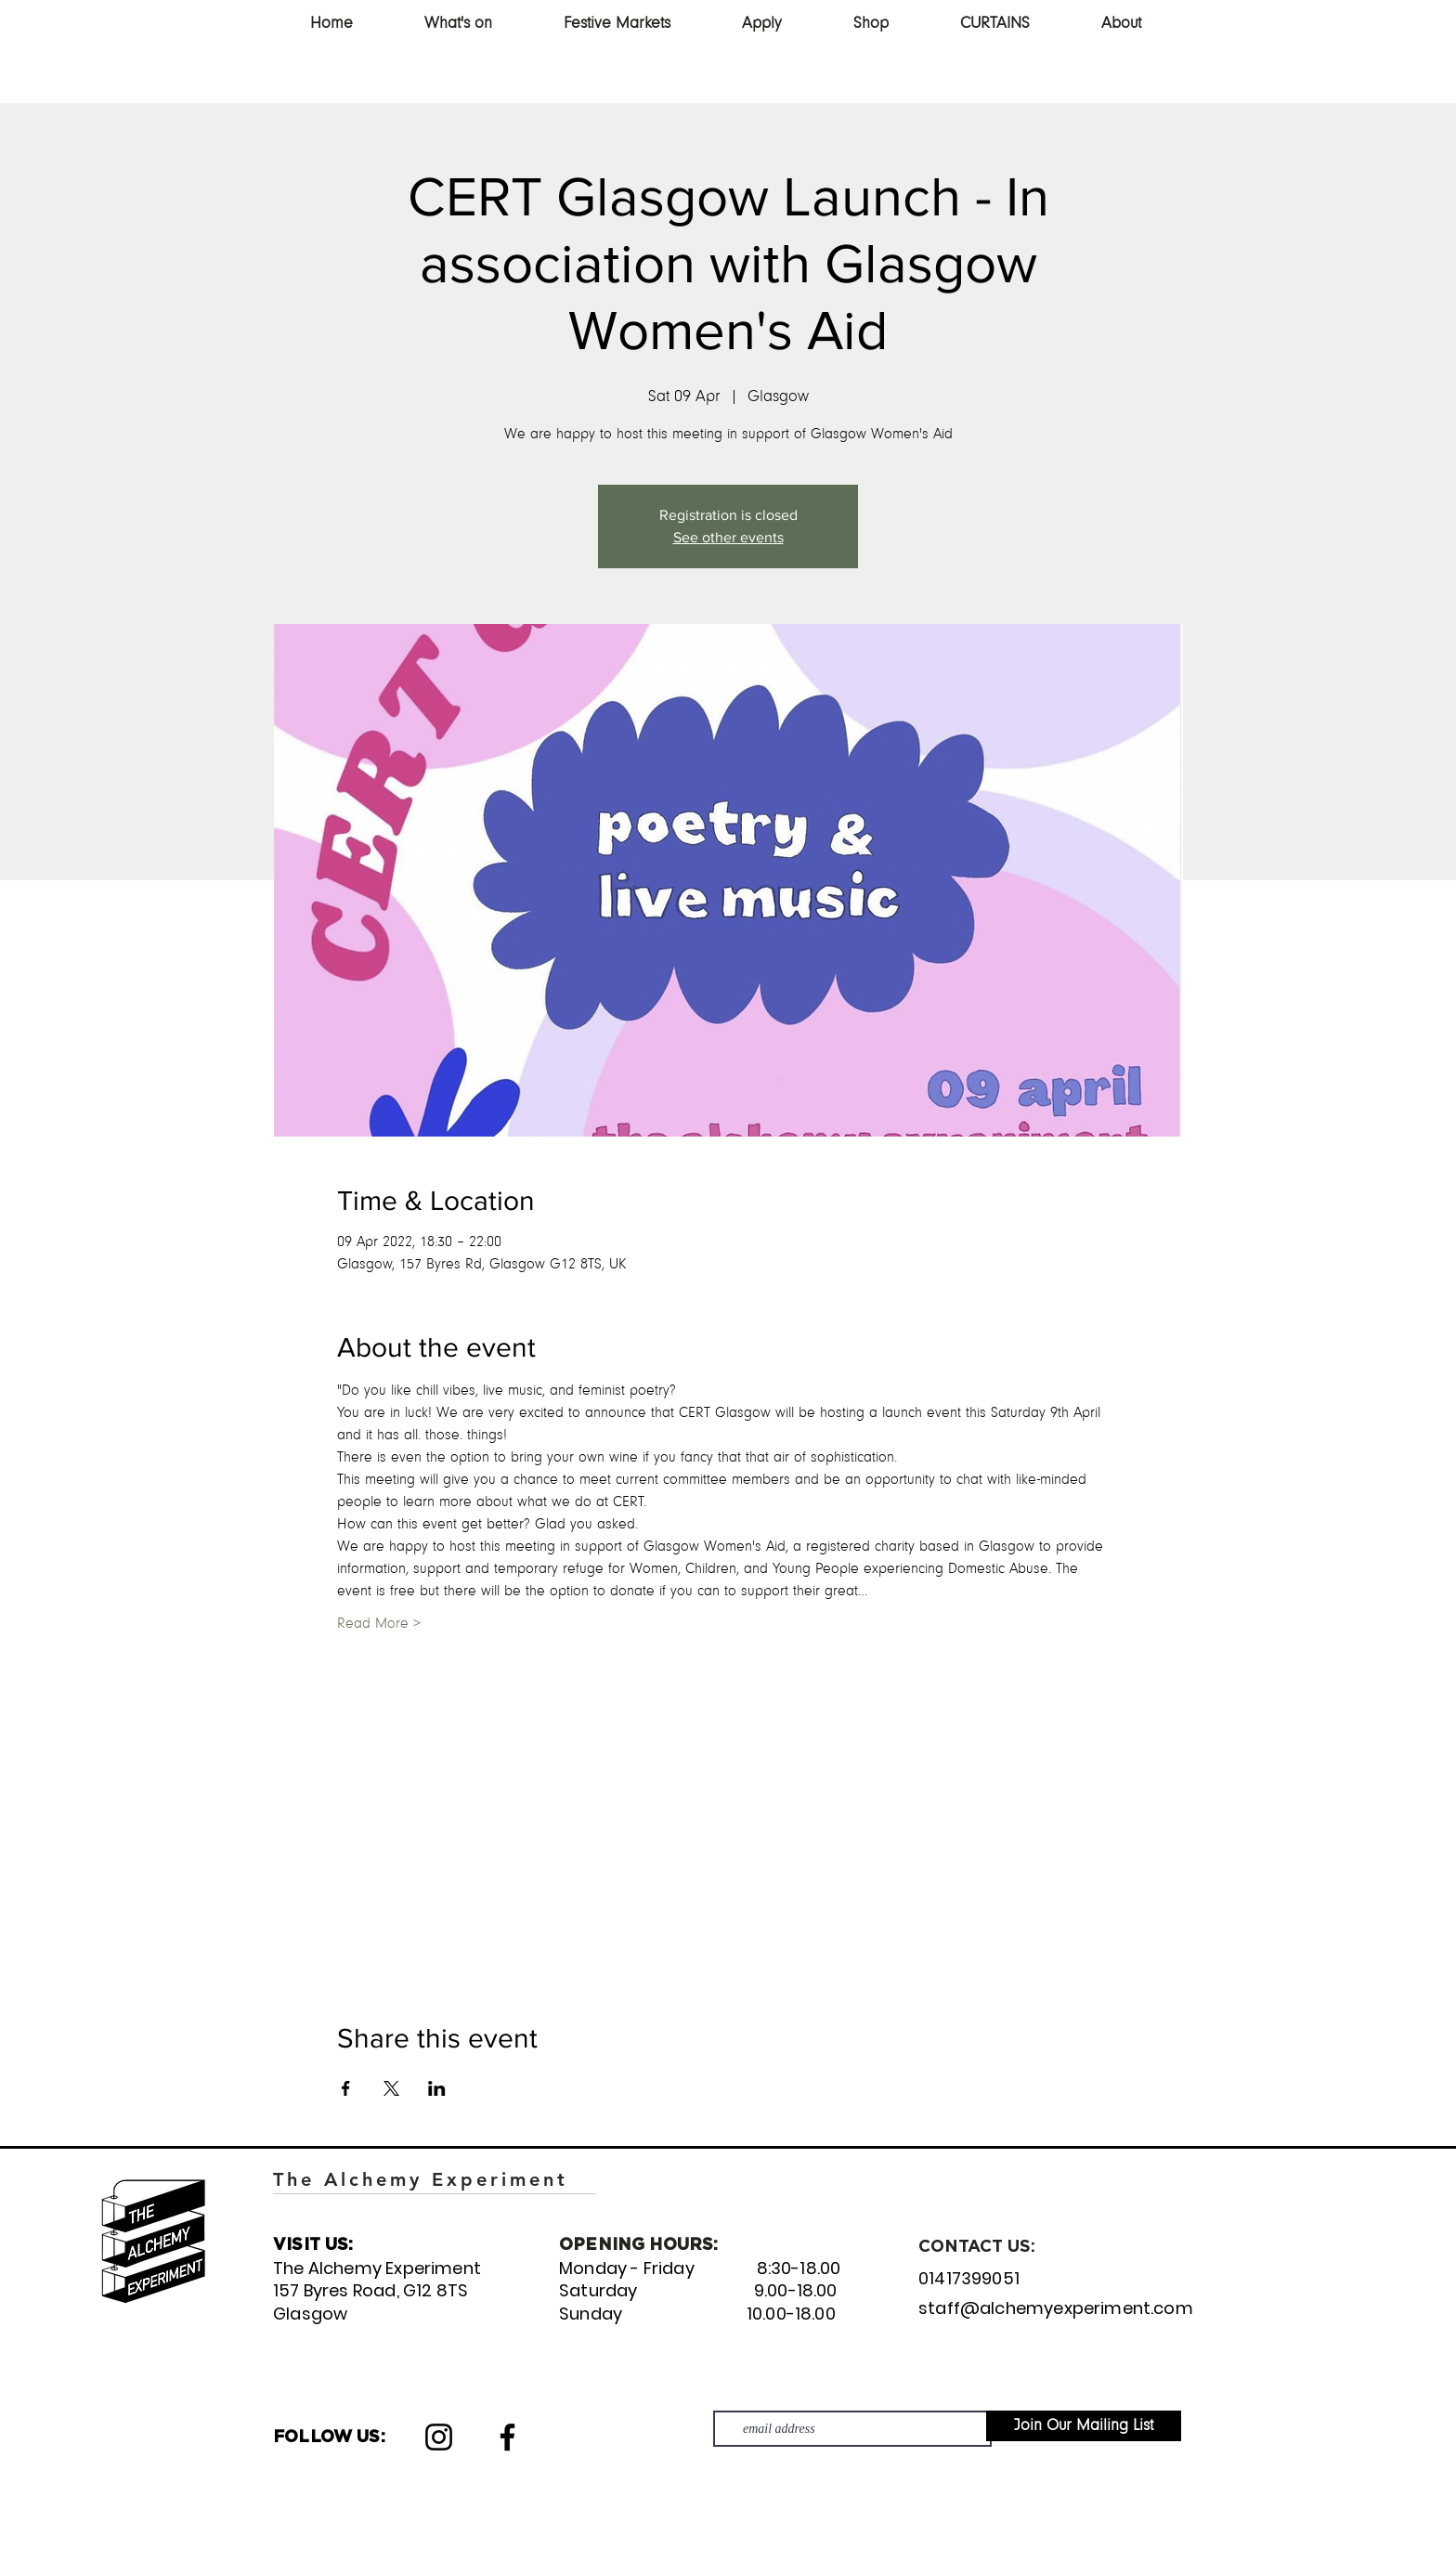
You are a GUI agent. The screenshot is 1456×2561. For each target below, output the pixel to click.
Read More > (379, 1624)
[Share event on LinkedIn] (437, 2088)
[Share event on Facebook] (346, 2088)
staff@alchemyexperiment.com (1055, 2308)
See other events (728, 537)
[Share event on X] (391, 2088)
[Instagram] (439, 2437)
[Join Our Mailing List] (1083, 2426)
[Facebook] (507, 2437)
